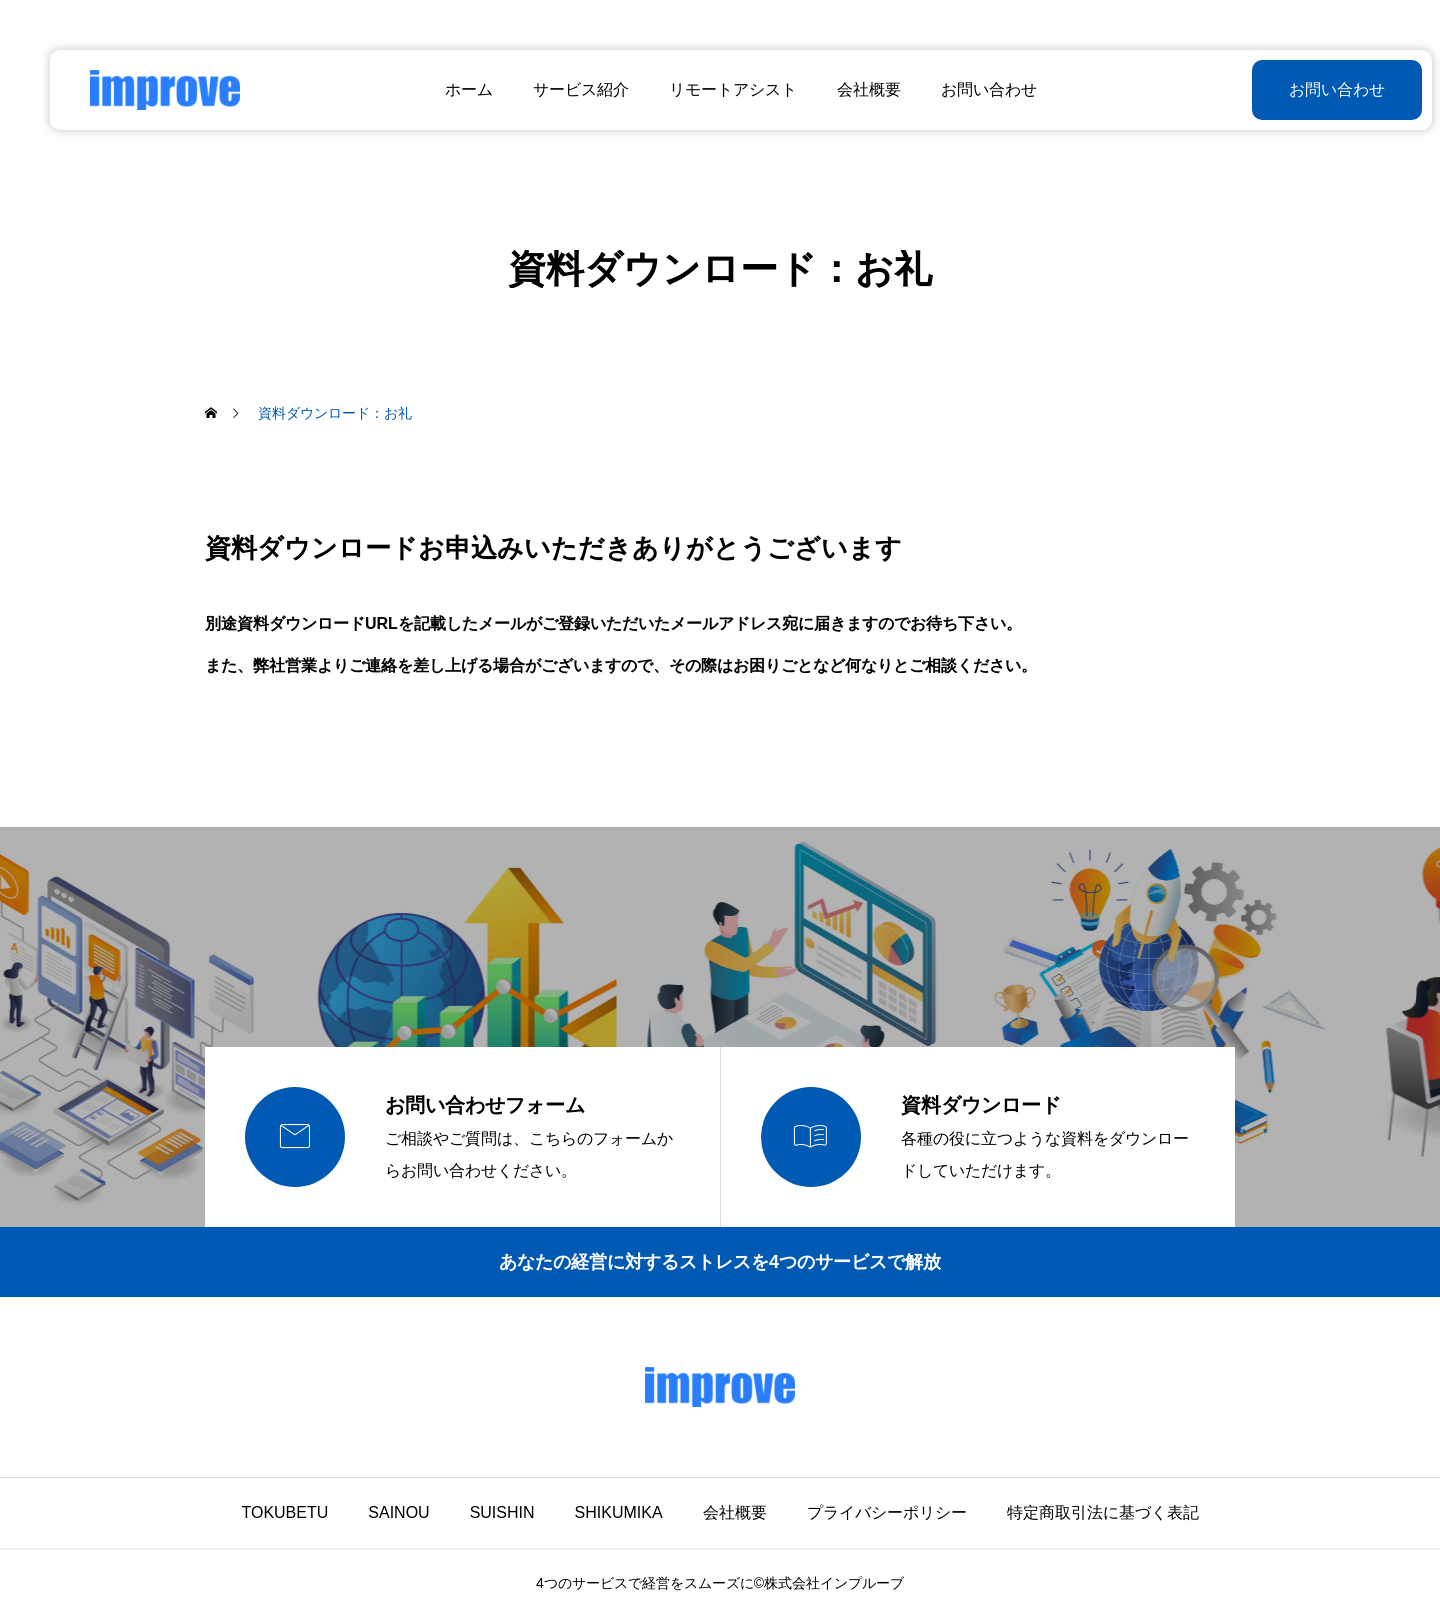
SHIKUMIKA (619, 1512)
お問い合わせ (968, 89)
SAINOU (398, 1512)
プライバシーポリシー (887, 1512)
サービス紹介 (560, 89)
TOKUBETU (284, 1512)
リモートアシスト (712, 89)
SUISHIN (502, 1512)
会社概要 (848, 89)
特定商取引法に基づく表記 (1103, 1512)
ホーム (448, 89)
